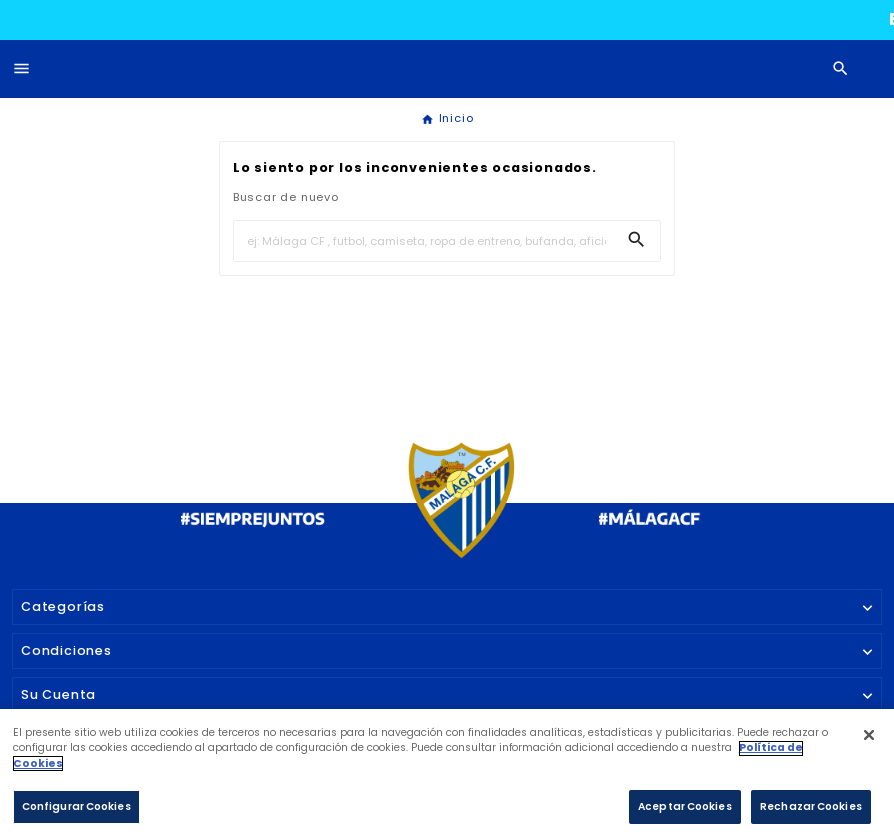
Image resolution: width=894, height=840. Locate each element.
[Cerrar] (868, 742)
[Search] (636, 239)
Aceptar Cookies (685, 813)
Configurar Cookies (76, 813)
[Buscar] (424, 241)
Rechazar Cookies (811, 813)
